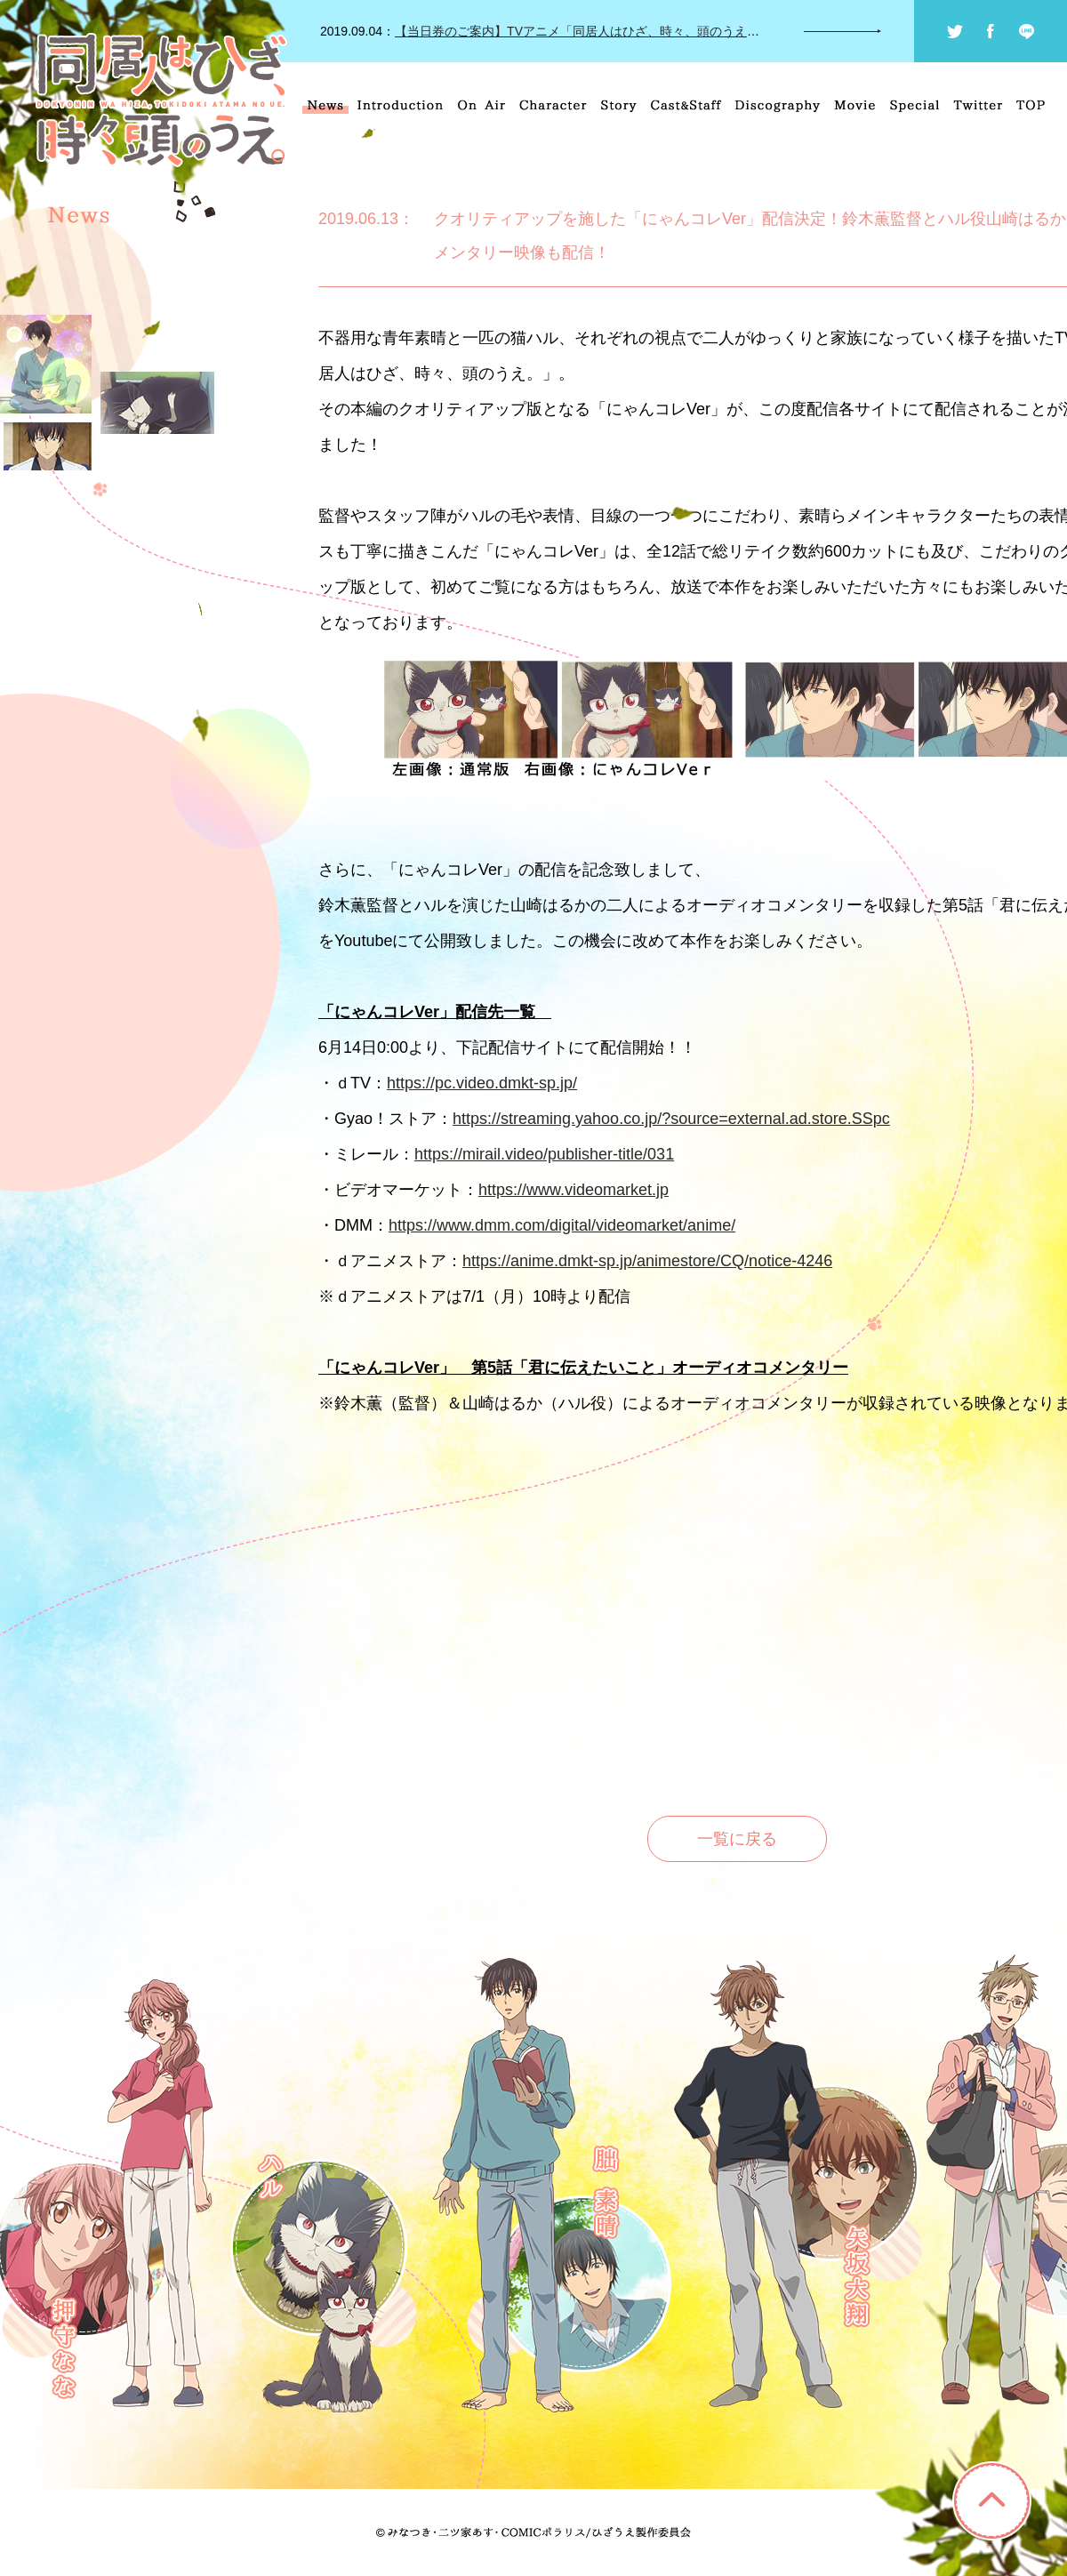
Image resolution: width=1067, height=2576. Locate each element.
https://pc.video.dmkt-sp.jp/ (482, 1083)
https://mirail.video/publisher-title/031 (544, 1154)
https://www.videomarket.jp (573, 1190)
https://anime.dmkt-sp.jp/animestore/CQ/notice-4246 (647, 1261)
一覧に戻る (737, 1839)
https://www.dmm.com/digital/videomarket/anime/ (562, 1225)
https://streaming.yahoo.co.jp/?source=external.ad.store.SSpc (671, 1119)
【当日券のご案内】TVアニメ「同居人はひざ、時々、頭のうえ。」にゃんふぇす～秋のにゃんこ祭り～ (689, 31)
